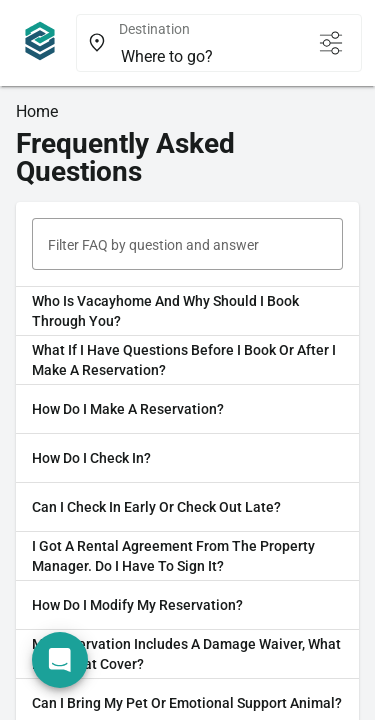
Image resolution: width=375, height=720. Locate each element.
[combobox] (209, 57)
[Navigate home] (40, 43)
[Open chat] (60, 660)
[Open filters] (331, 43)
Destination (154, 29)
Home (37, 111)
